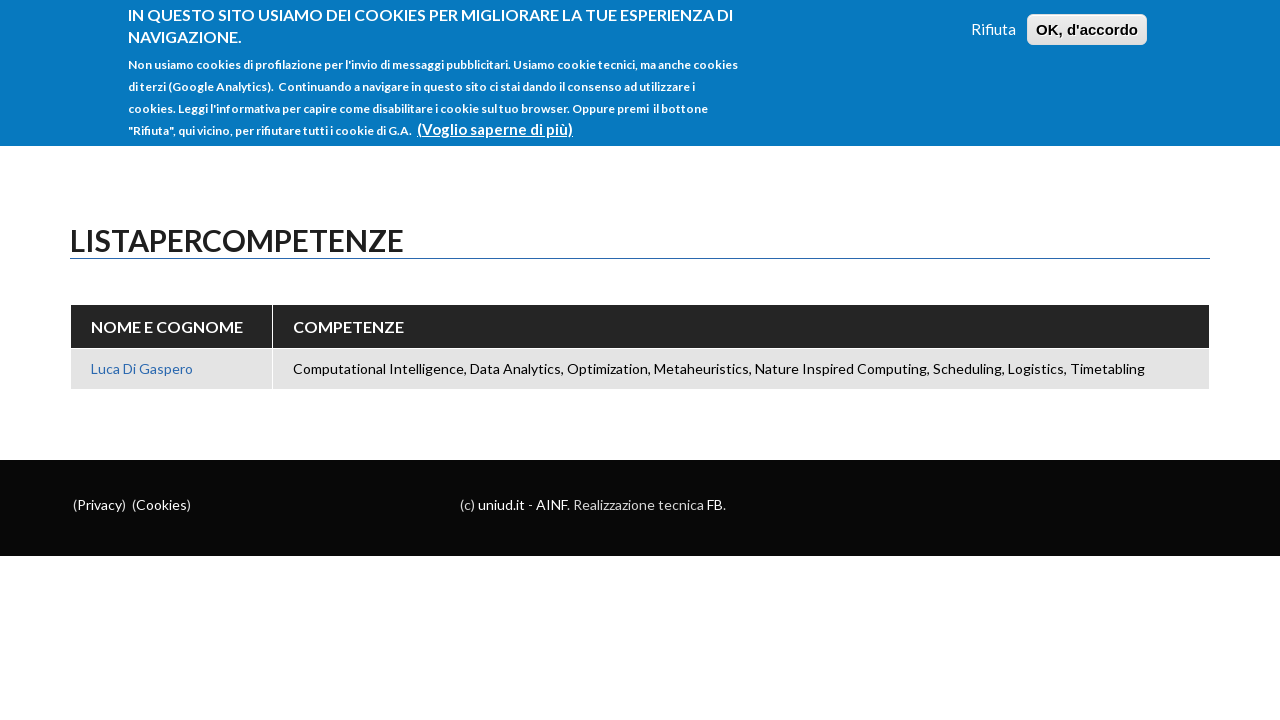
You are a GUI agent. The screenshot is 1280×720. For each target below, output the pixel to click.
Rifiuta (993, 17)
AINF (551, 504)
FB (715, 504)
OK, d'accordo (1087, 17)
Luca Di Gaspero (142, 368)
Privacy (99, 504)
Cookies (161, 504)
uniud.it (501, 504)
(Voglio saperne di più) (495, 117)
